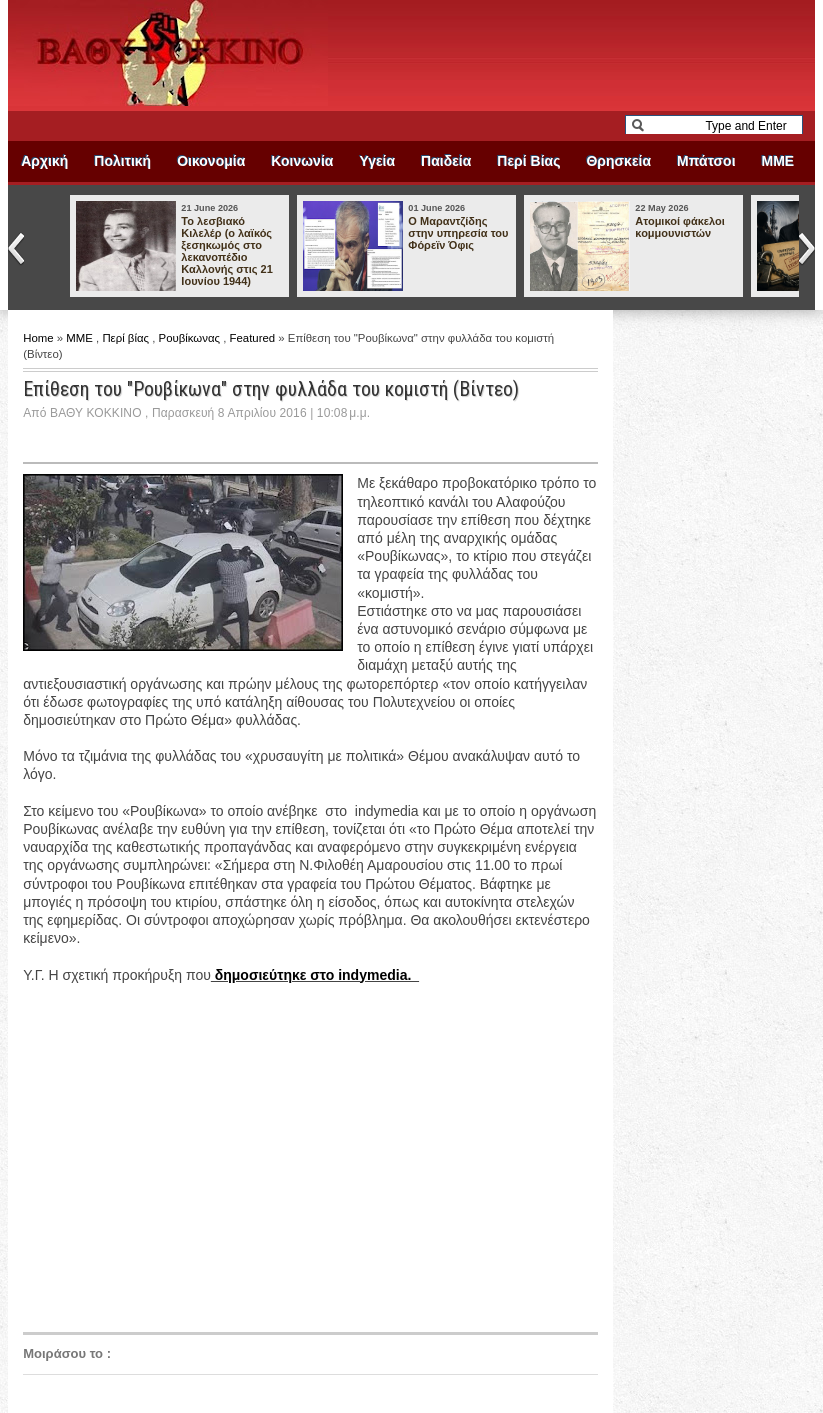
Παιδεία (446, 161)
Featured (254, 338)
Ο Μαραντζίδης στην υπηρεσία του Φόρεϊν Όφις (458, 233)
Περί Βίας (528, 161)
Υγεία (377, 161)
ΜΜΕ (778, 161)
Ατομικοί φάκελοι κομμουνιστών (679, 227)
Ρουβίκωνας (191, 338)
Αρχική (44, 161)
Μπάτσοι (706, 161)
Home (40, 338)
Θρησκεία (618, 161)
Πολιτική (122, 161)
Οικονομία (211, 161)
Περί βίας (127, 338)
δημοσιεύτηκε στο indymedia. (315, 975)
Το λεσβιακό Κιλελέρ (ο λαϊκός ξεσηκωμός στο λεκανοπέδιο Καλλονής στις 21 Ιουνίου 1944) (226, 251)
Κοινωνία (302, 161)
